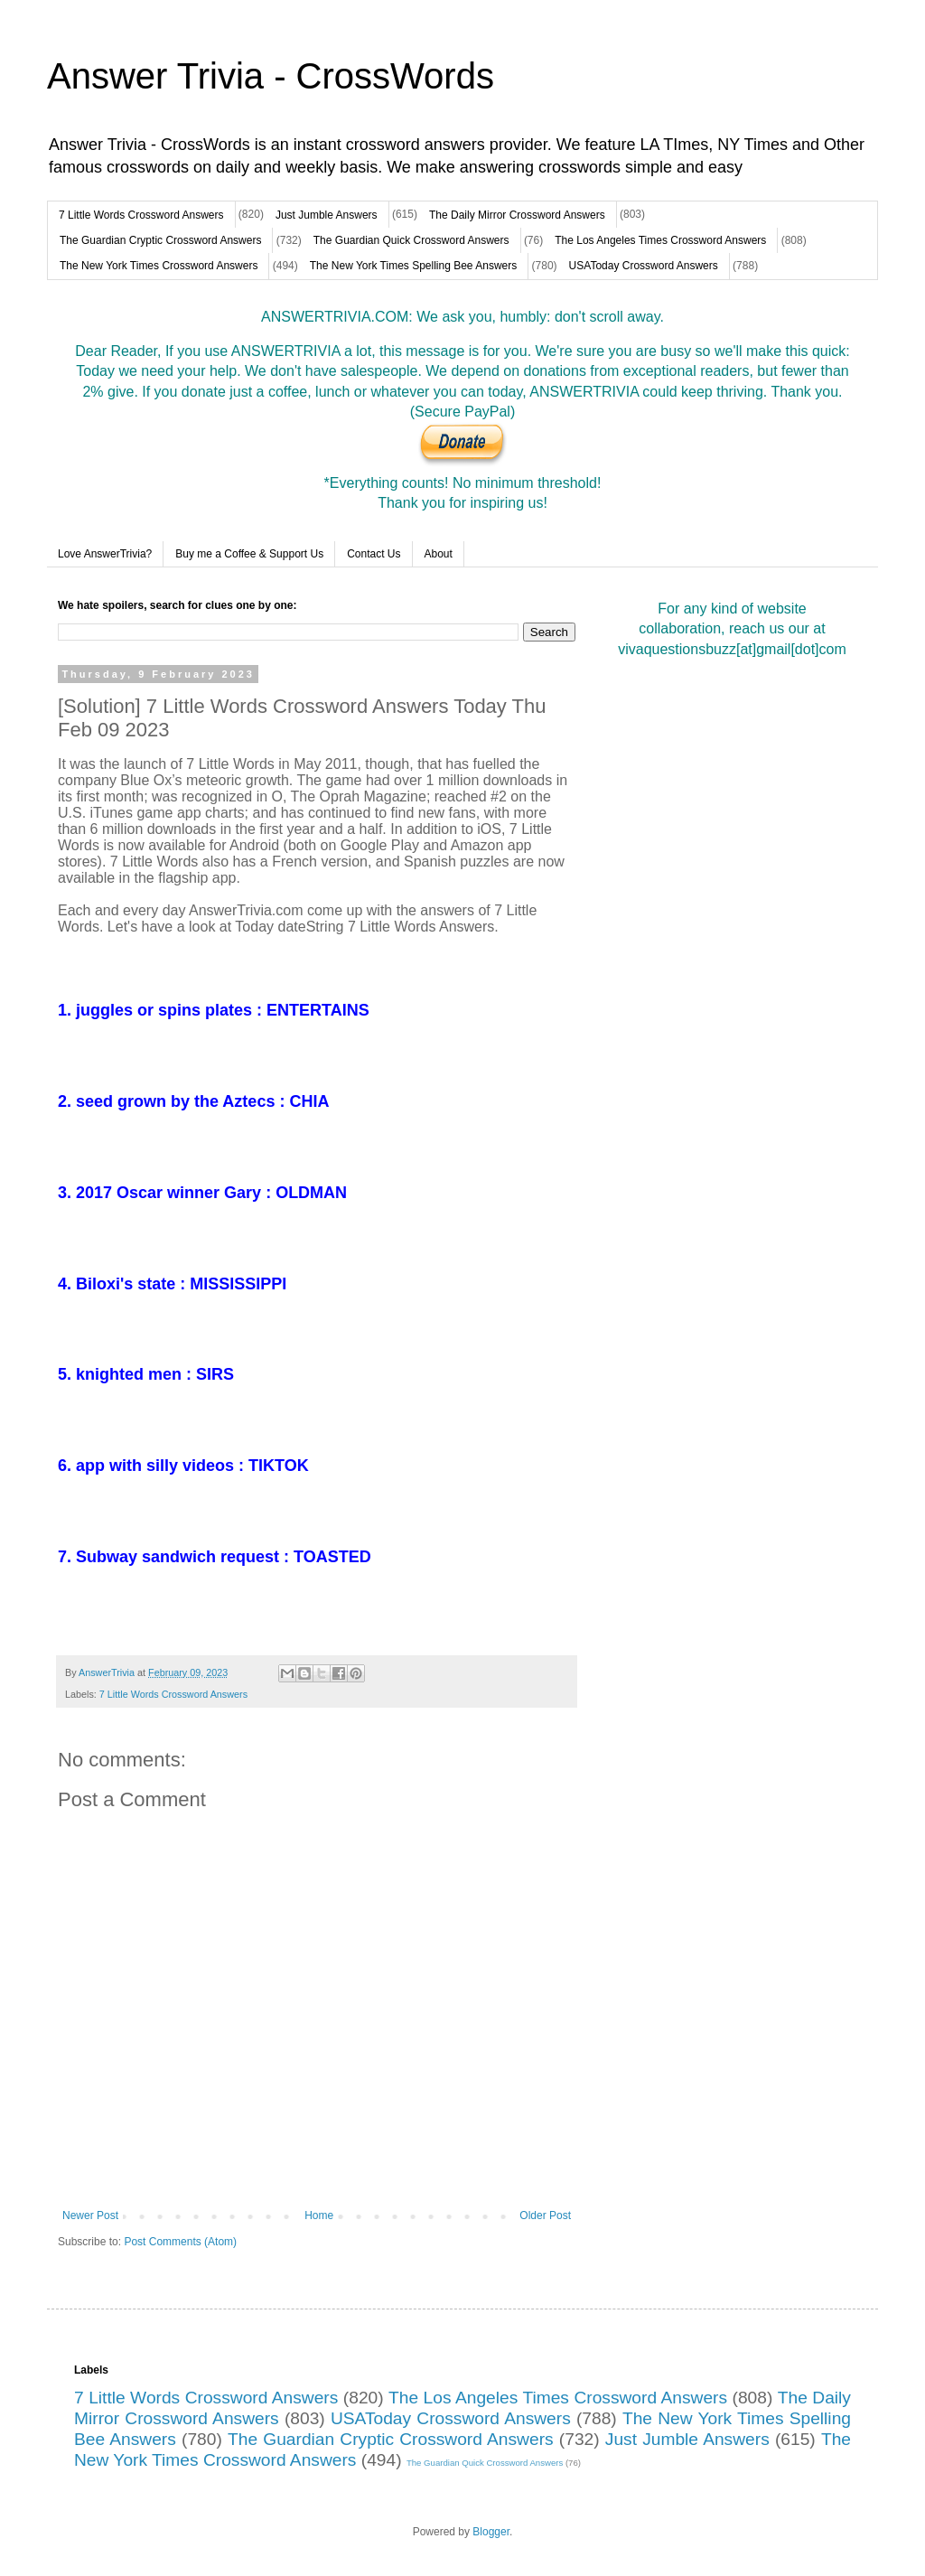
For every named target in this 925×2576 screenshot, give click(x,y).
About (439, 554)
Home (318, 2215)
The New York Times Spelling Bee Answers (413, 265)
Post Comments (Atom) (180, 2241)
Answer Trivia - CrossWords (270, 76)
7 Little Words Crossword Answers (141, 215)
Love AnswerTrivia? (105, 554)
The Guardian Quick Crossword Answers (411, 240)
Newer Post (90, 2215)
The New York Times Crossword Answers (158, 265)
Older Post (545, 2215)
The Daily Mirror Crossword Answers (517, 215)
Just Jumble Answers (327, 215)
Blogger (490, 2531)
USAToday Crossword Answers (643, 265)
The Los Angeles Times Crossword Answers (660, 240)
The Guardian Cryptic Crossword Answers (160, 240)
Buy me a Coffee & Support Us (249, 554)
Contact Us (373, 554)
